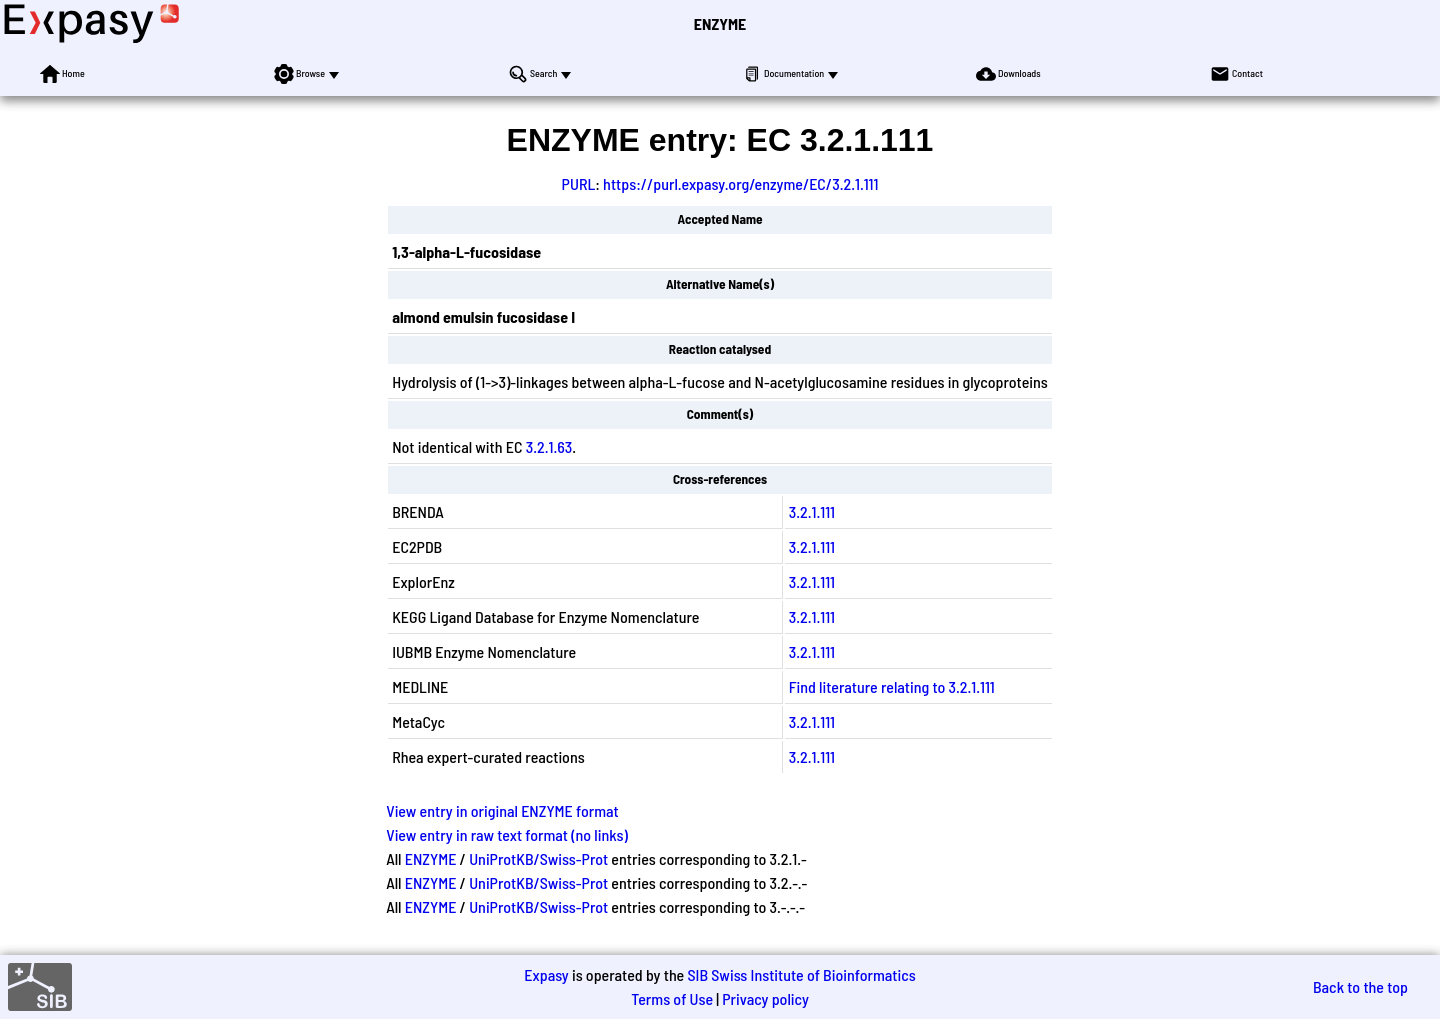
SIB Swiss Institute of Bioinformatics (801, 974)
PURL (579, 183)
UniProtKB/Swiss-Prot (538, 858)
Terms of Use (672, 998)
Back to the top (1360, 986)
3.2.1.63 (549, 446)
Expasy (546, 974)
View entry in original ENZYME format (502, 810)
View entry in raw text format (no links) (507, 834)
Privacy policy (765, 998)
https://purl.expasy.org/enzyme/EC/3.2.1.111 (740, 183)
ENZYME (720, 23)
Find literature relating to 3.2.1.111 (892, 686)
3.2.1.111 (812, 511)
